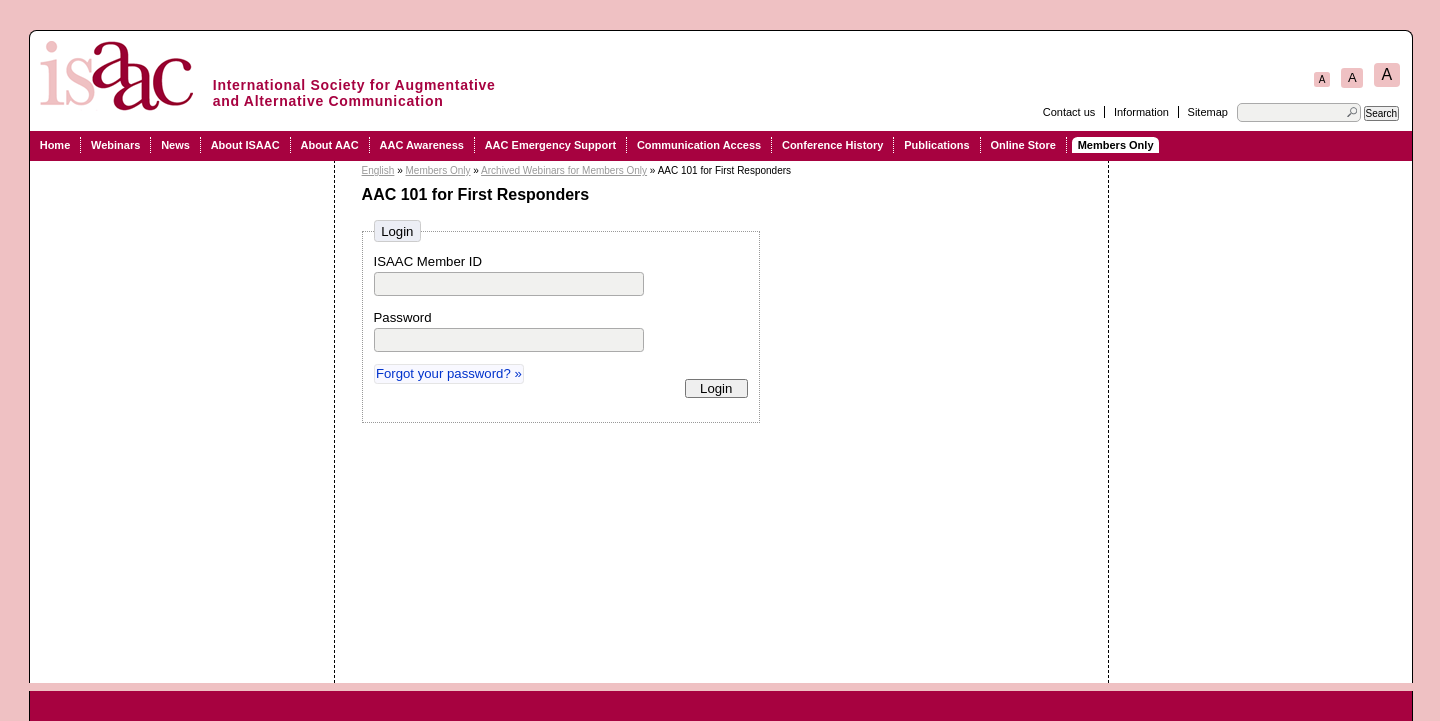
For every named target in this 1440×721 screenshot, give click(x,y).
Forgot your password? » (449, 373)
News (175, 145)
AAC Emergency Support (550, 145)
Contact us (1069, 112)
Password (403, 317)
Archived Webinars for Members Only (564, 170)
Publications (936, 145)
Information (1141, 112)
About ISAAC (245, 145)
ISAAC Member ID (428, 261)
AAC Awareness (422, 145)
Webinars (115, 145)
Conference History (832, 145)
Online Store (1022, 145)
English (378, 170)
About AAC (329, 145)
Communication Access (699, 145)
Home (55, 145)
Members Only (1116, 145)
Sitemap (1208, 112)
